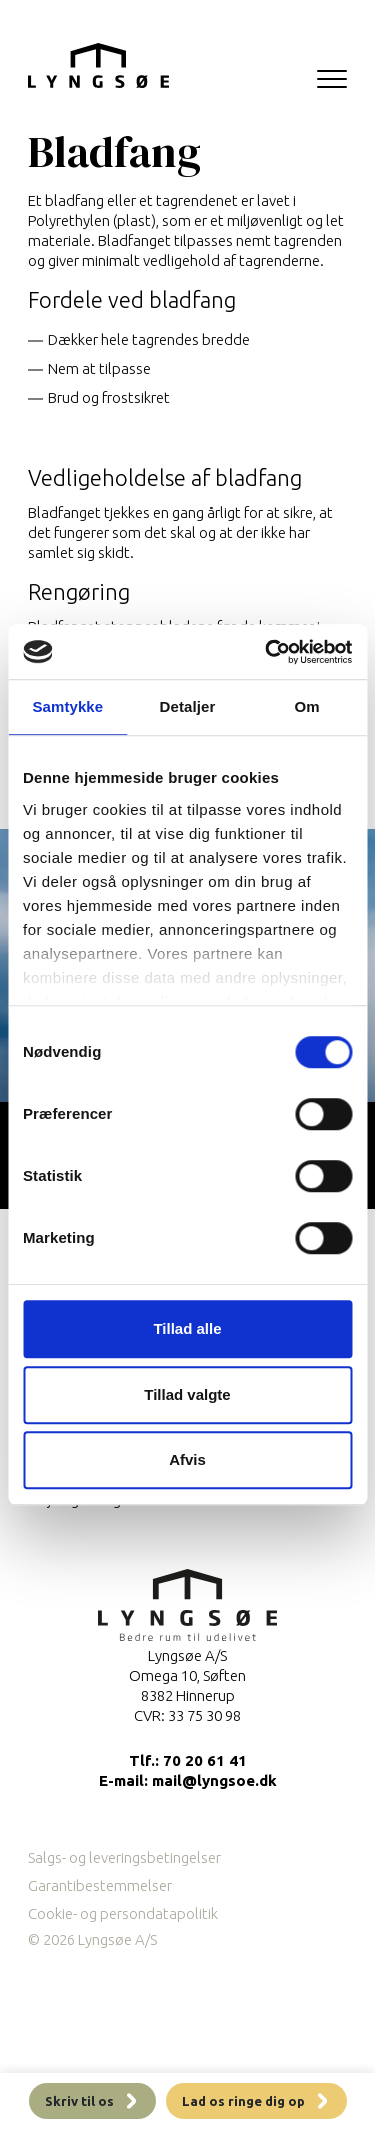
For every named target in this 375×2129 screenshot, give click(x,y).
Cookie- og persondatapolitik (123, 1913)
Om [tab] (307, 706)
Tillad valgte (187, 1394)
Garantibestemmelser (100, 1885)
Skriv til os (79, 2101)
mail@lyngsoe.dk (214, 1780)
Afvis (187, 1459)
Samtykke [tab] (67, 706)
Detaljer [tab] (188, 706)
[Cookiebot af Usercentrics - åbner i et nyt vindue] (267, 652)
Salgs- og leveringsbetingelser (124, 1857)
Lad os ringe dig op (243, 2101)
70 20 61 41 (205, 1760)
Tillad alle (187, 1328)
